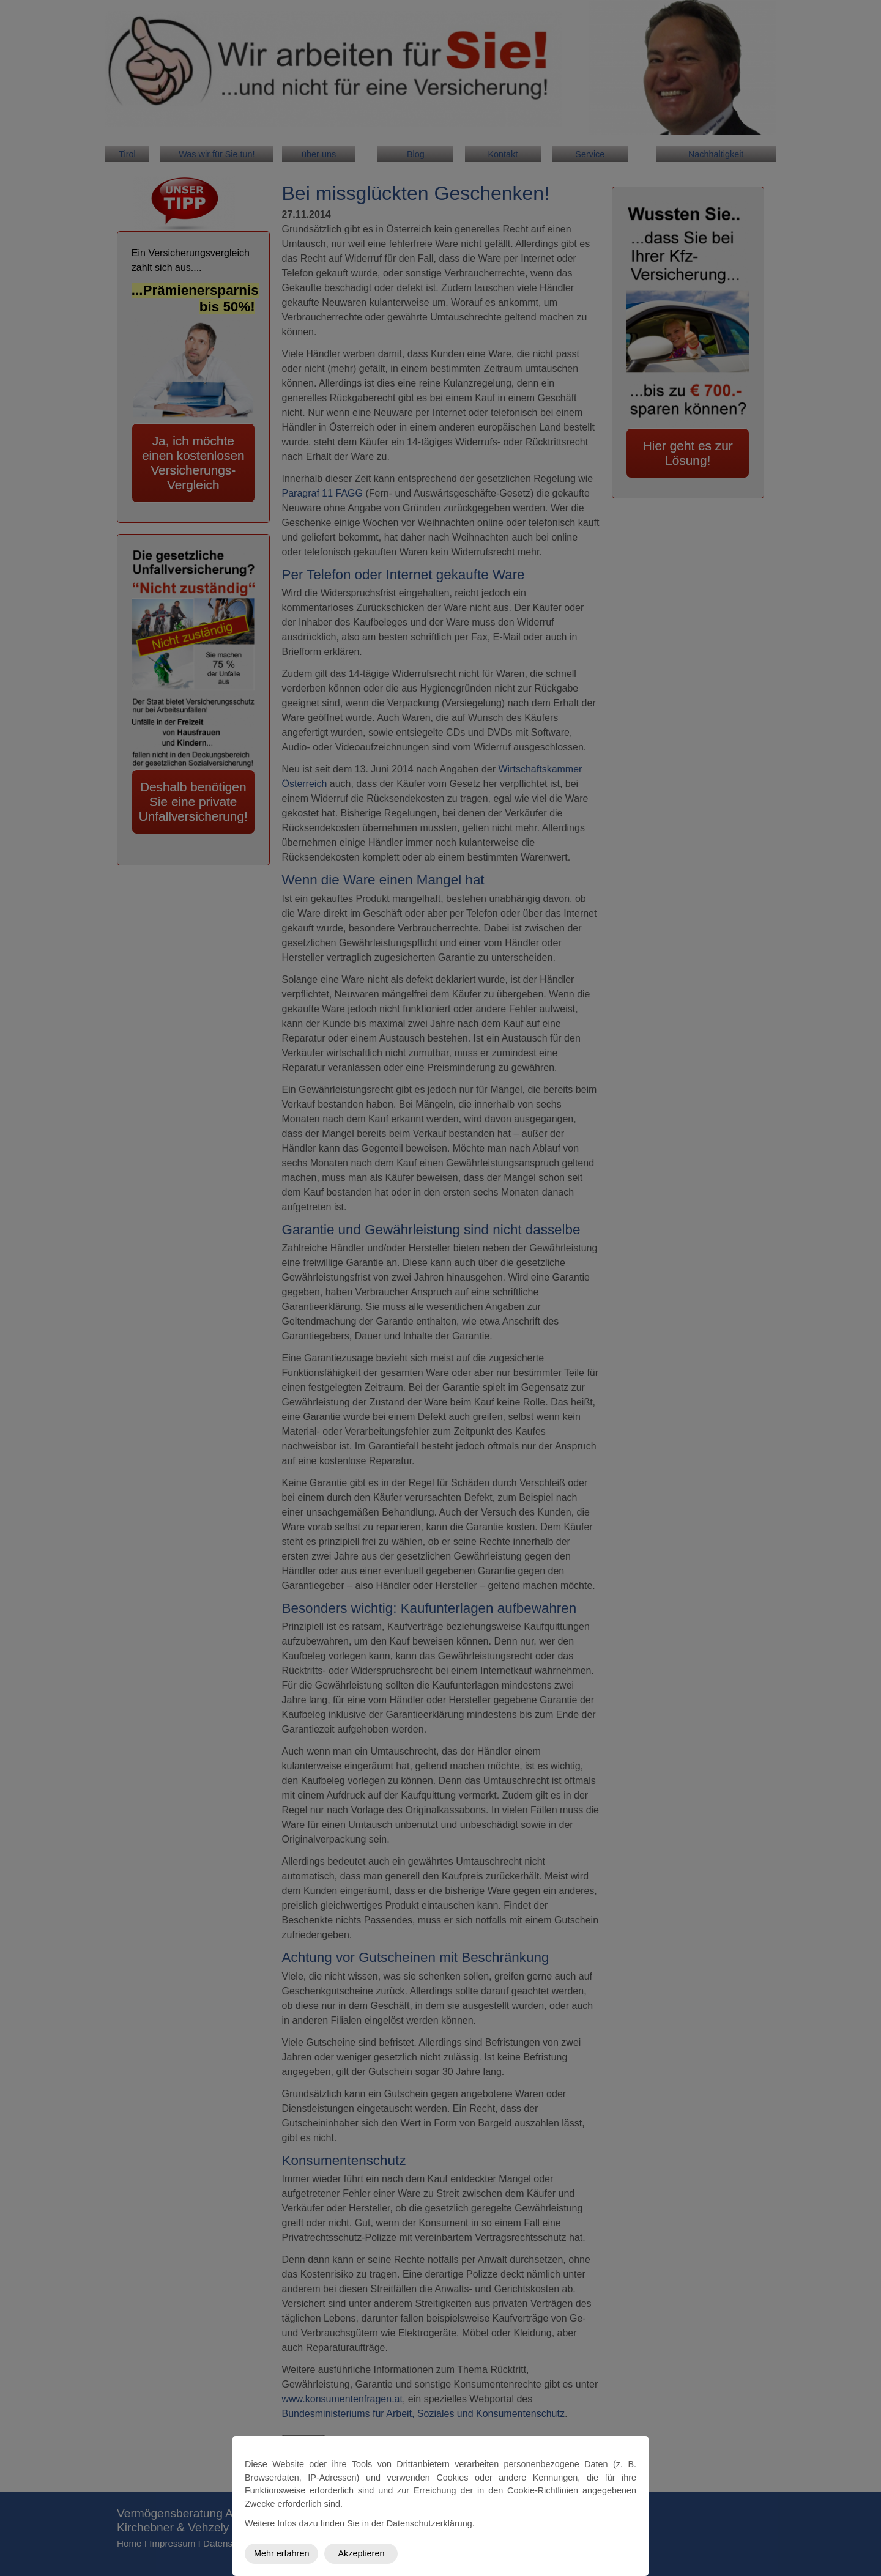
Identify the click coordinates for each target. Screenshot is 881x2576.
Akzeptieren (361, 2553)
